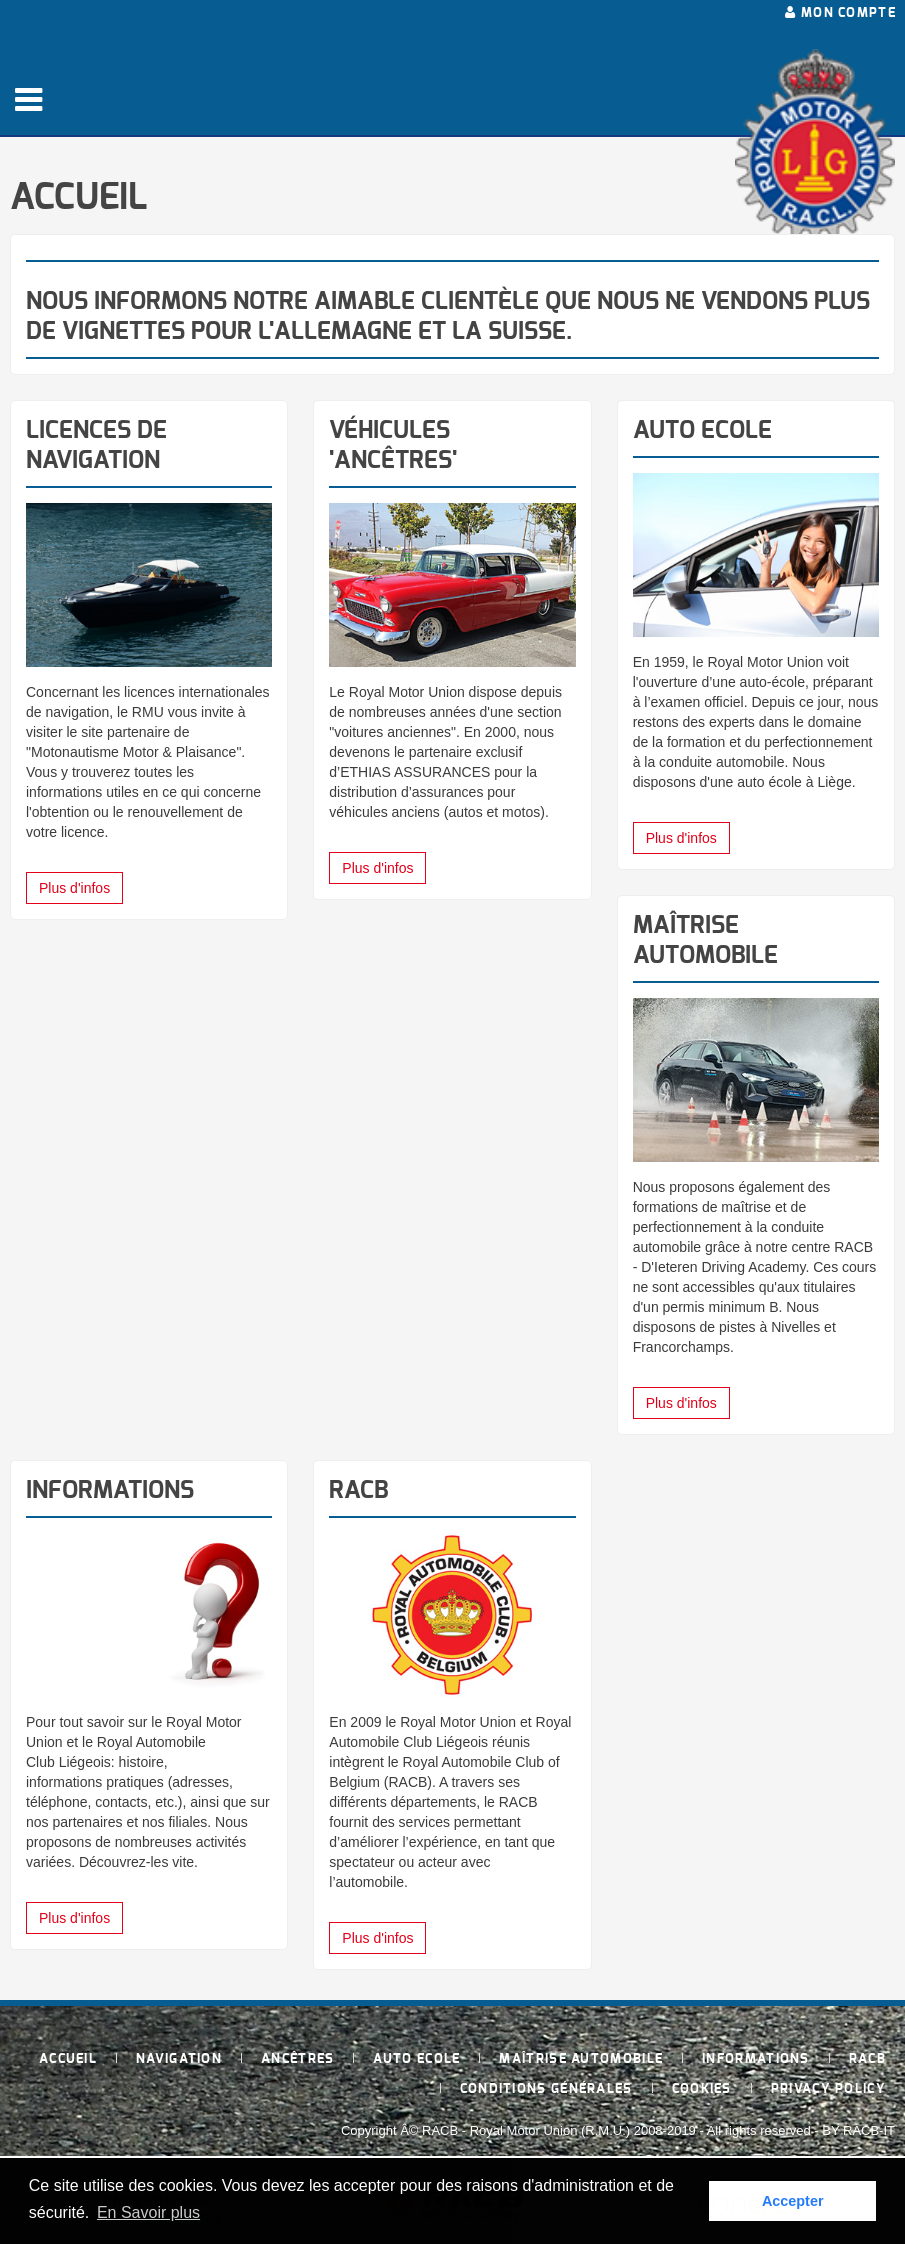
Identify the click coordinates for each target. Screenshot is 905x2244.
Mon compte (840, 13)
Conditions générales (546, 2089)
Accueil (68, 2059)
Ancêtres (297, 2059)
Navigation (179, 2059)
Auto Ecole (416, 2059)
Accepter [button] (793, 2201)
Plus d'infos (74, 888)
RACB (867, 2059)
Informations (756, 2059)
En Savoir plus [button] (148, 2212)
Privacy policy (828, 2089)
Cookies (702, 2089)
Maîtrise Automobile (581, 2059)
